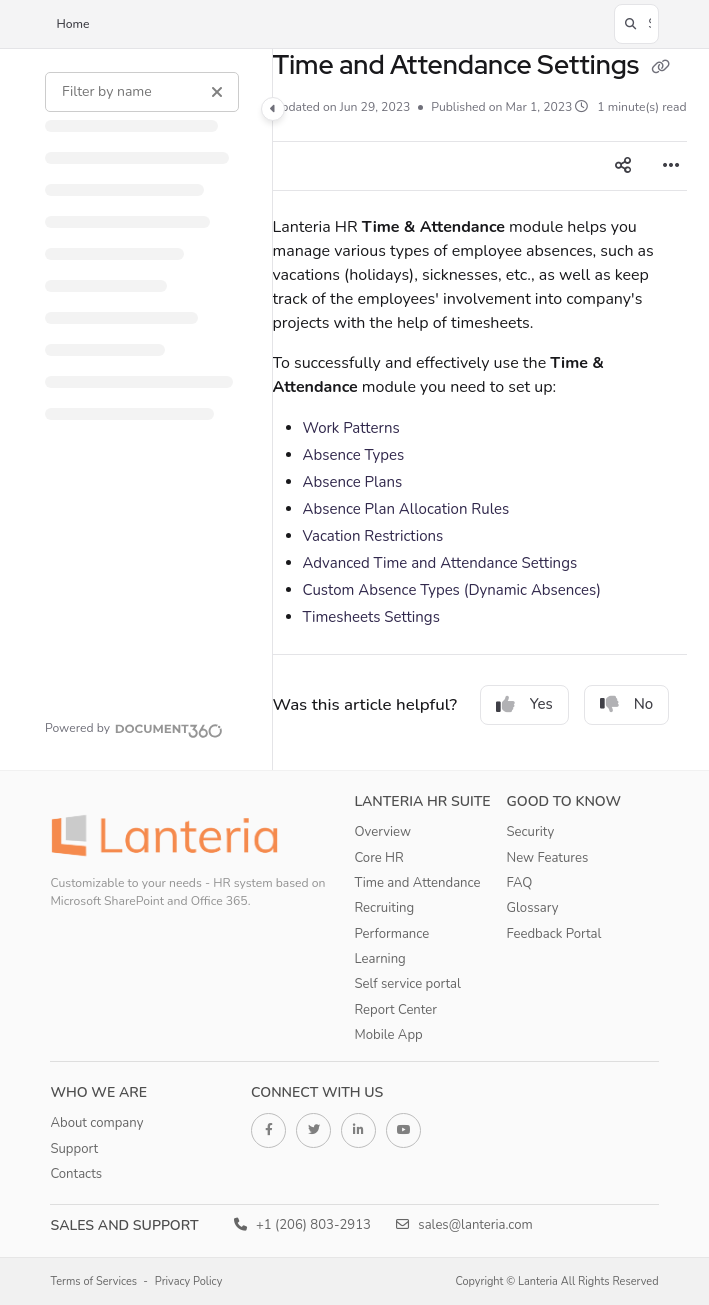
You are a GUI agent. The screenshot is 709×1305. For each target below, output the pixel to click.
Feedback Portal (554, 934)
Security (531, 832)
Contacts (76, 1174)
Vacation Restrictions (373, 536)
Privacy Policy (189, 1281)
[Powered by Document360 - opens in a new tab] (134, 728)
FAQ (520, 883)
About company (96, 1123)
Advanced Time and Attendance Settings (440, 563)
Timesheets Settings (371, 617)
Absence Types (354, 455)
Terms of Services (93, 1281)
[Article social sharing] (623, 166)
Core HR (379, 858)
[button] (636, 24)
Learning (380, 959)
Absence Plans (353, 482)
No (627, 704)
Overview (383, 832)
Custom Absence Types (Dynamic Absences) (452, 590)
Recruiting (385, 908)
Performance (392, 934)
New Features (548, 858)
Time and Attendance (418, 883)
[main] (480, 409)
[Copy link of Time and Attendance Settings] (661, 67)
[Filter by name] (142, 92)
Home (72, 24)
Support (74, 1149)
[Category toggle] (273, 109)
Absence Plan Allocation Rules (406, 509)
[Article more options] (671, 166)
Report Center (396, 1010)
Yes (524, 704)
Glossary (533, 908)
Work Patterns (351, 428)
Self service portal (408, 984)
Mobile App (389, 1035)
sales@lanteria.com (464, 1225)
